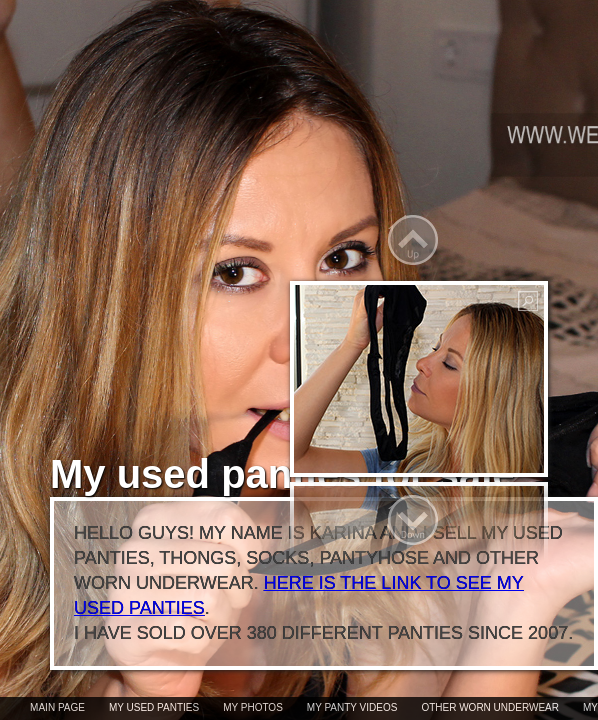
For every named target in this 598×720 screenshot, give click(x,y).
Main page (57, 707)
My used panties (154, 707)
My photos (253, 707)
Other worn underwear (490, 707)
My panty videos (352, 707)
